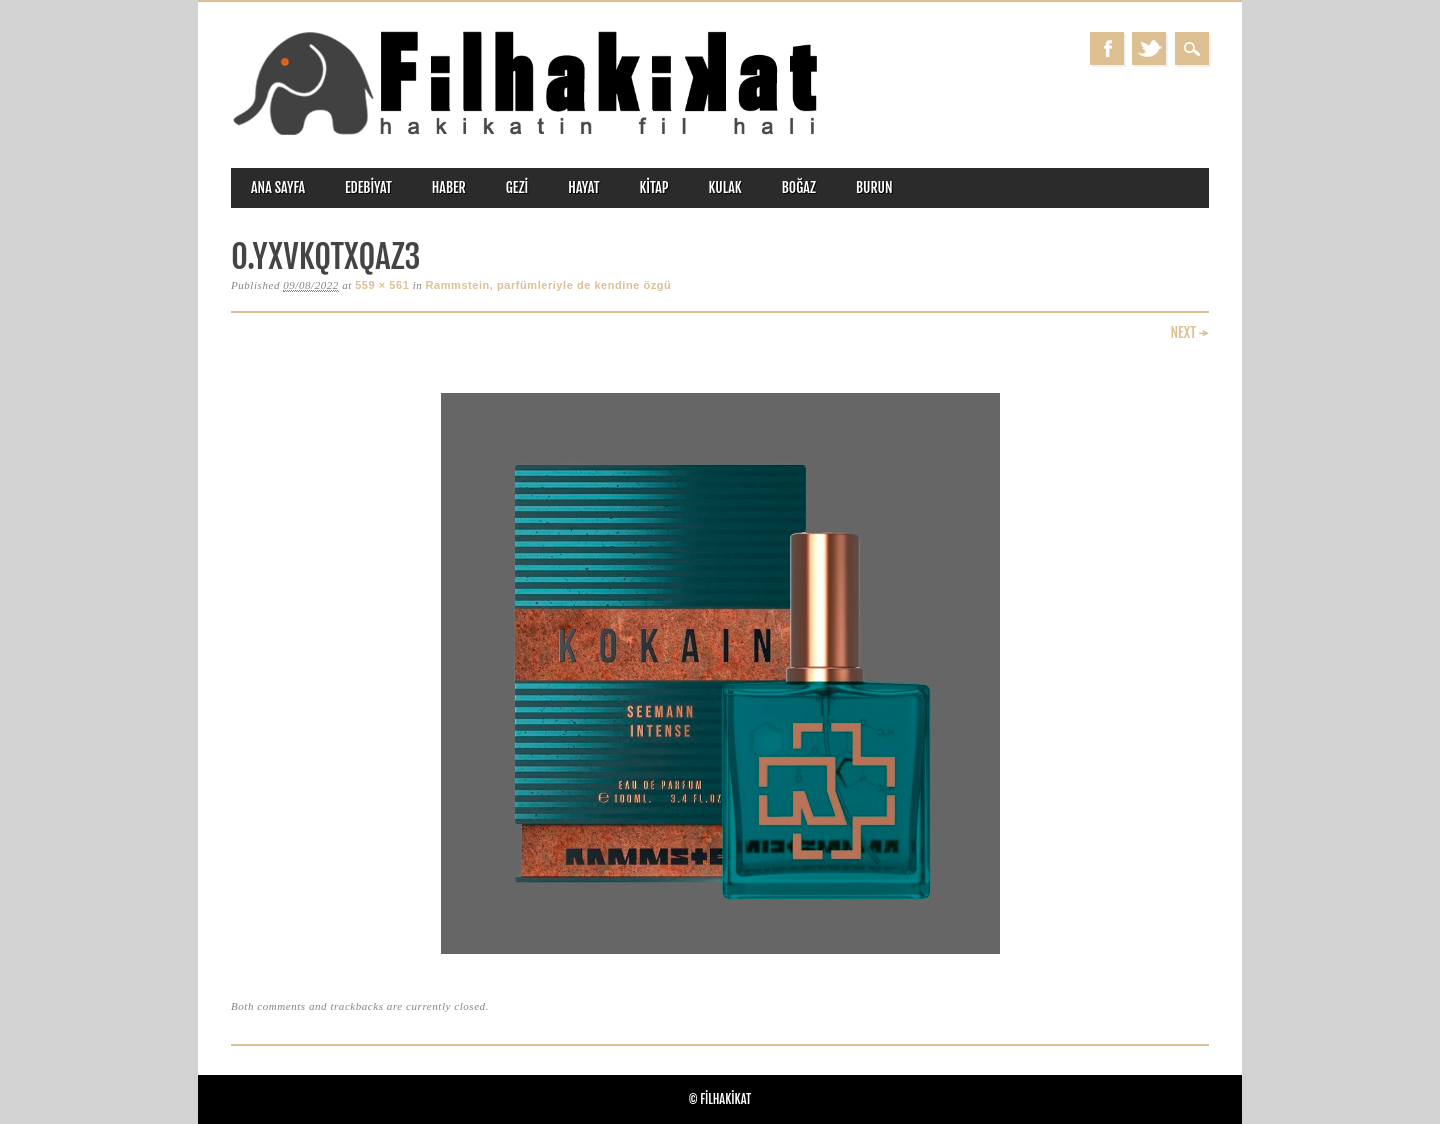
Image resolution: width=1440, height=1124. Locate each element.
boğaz (799, 187)
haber (449, 187)
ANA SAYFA (278, 187)
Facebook (1107, 48)
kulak (725, 187)
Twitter (1149, 48)
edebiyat (368, 187)
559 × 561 (382, 285)
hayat (583, 187)
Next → (1189, 332)
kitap (654, 187)
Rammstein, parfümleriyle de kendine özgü (549, 285)
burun (874, 187)
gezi (517, 187)
